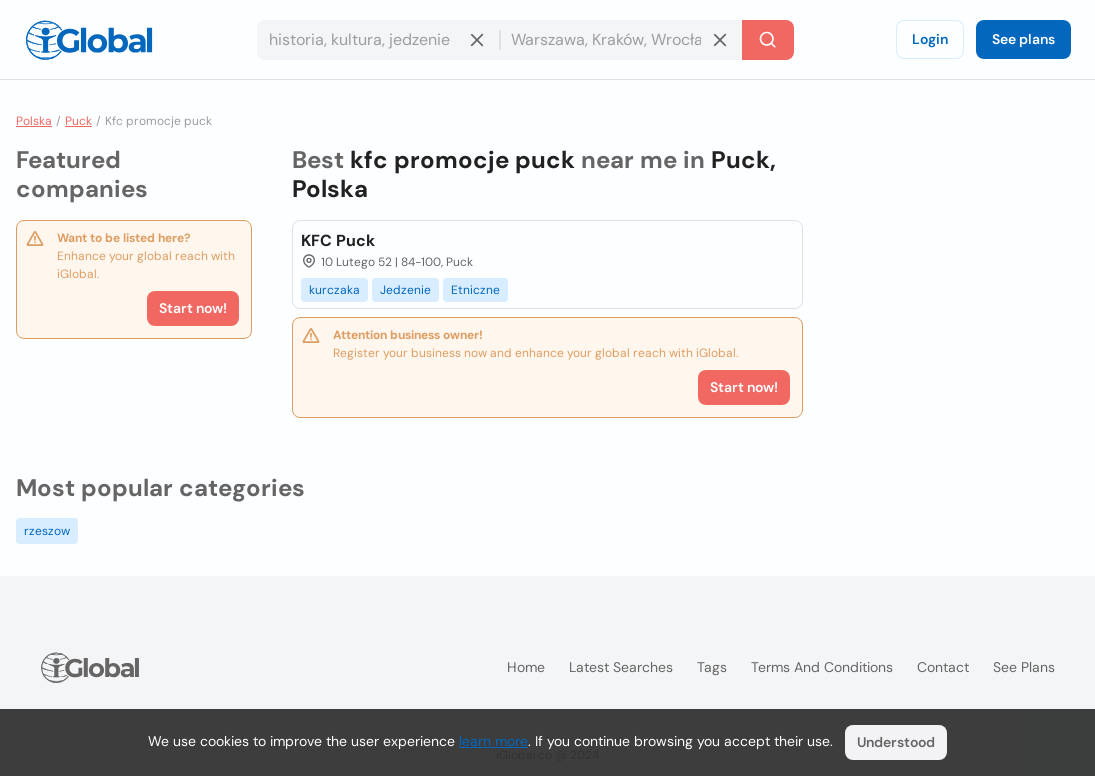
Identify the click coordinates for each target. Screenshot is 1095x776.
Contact (943, 667)
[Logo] (89, 40)
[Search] (768, 40)
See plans (1023, 39)
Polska (34, 121)
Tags (712, 667)
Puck (78, 121)
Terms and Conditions (822, 667)
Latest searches (621, 667)
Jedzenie (405, 290)
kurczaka (334, 290)
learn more (493, 741)
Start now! (193, 308)
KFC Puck (338, 240)
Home (526, 667)
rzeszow (47, 531)
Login (930, 39)
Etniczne (475, 290)
